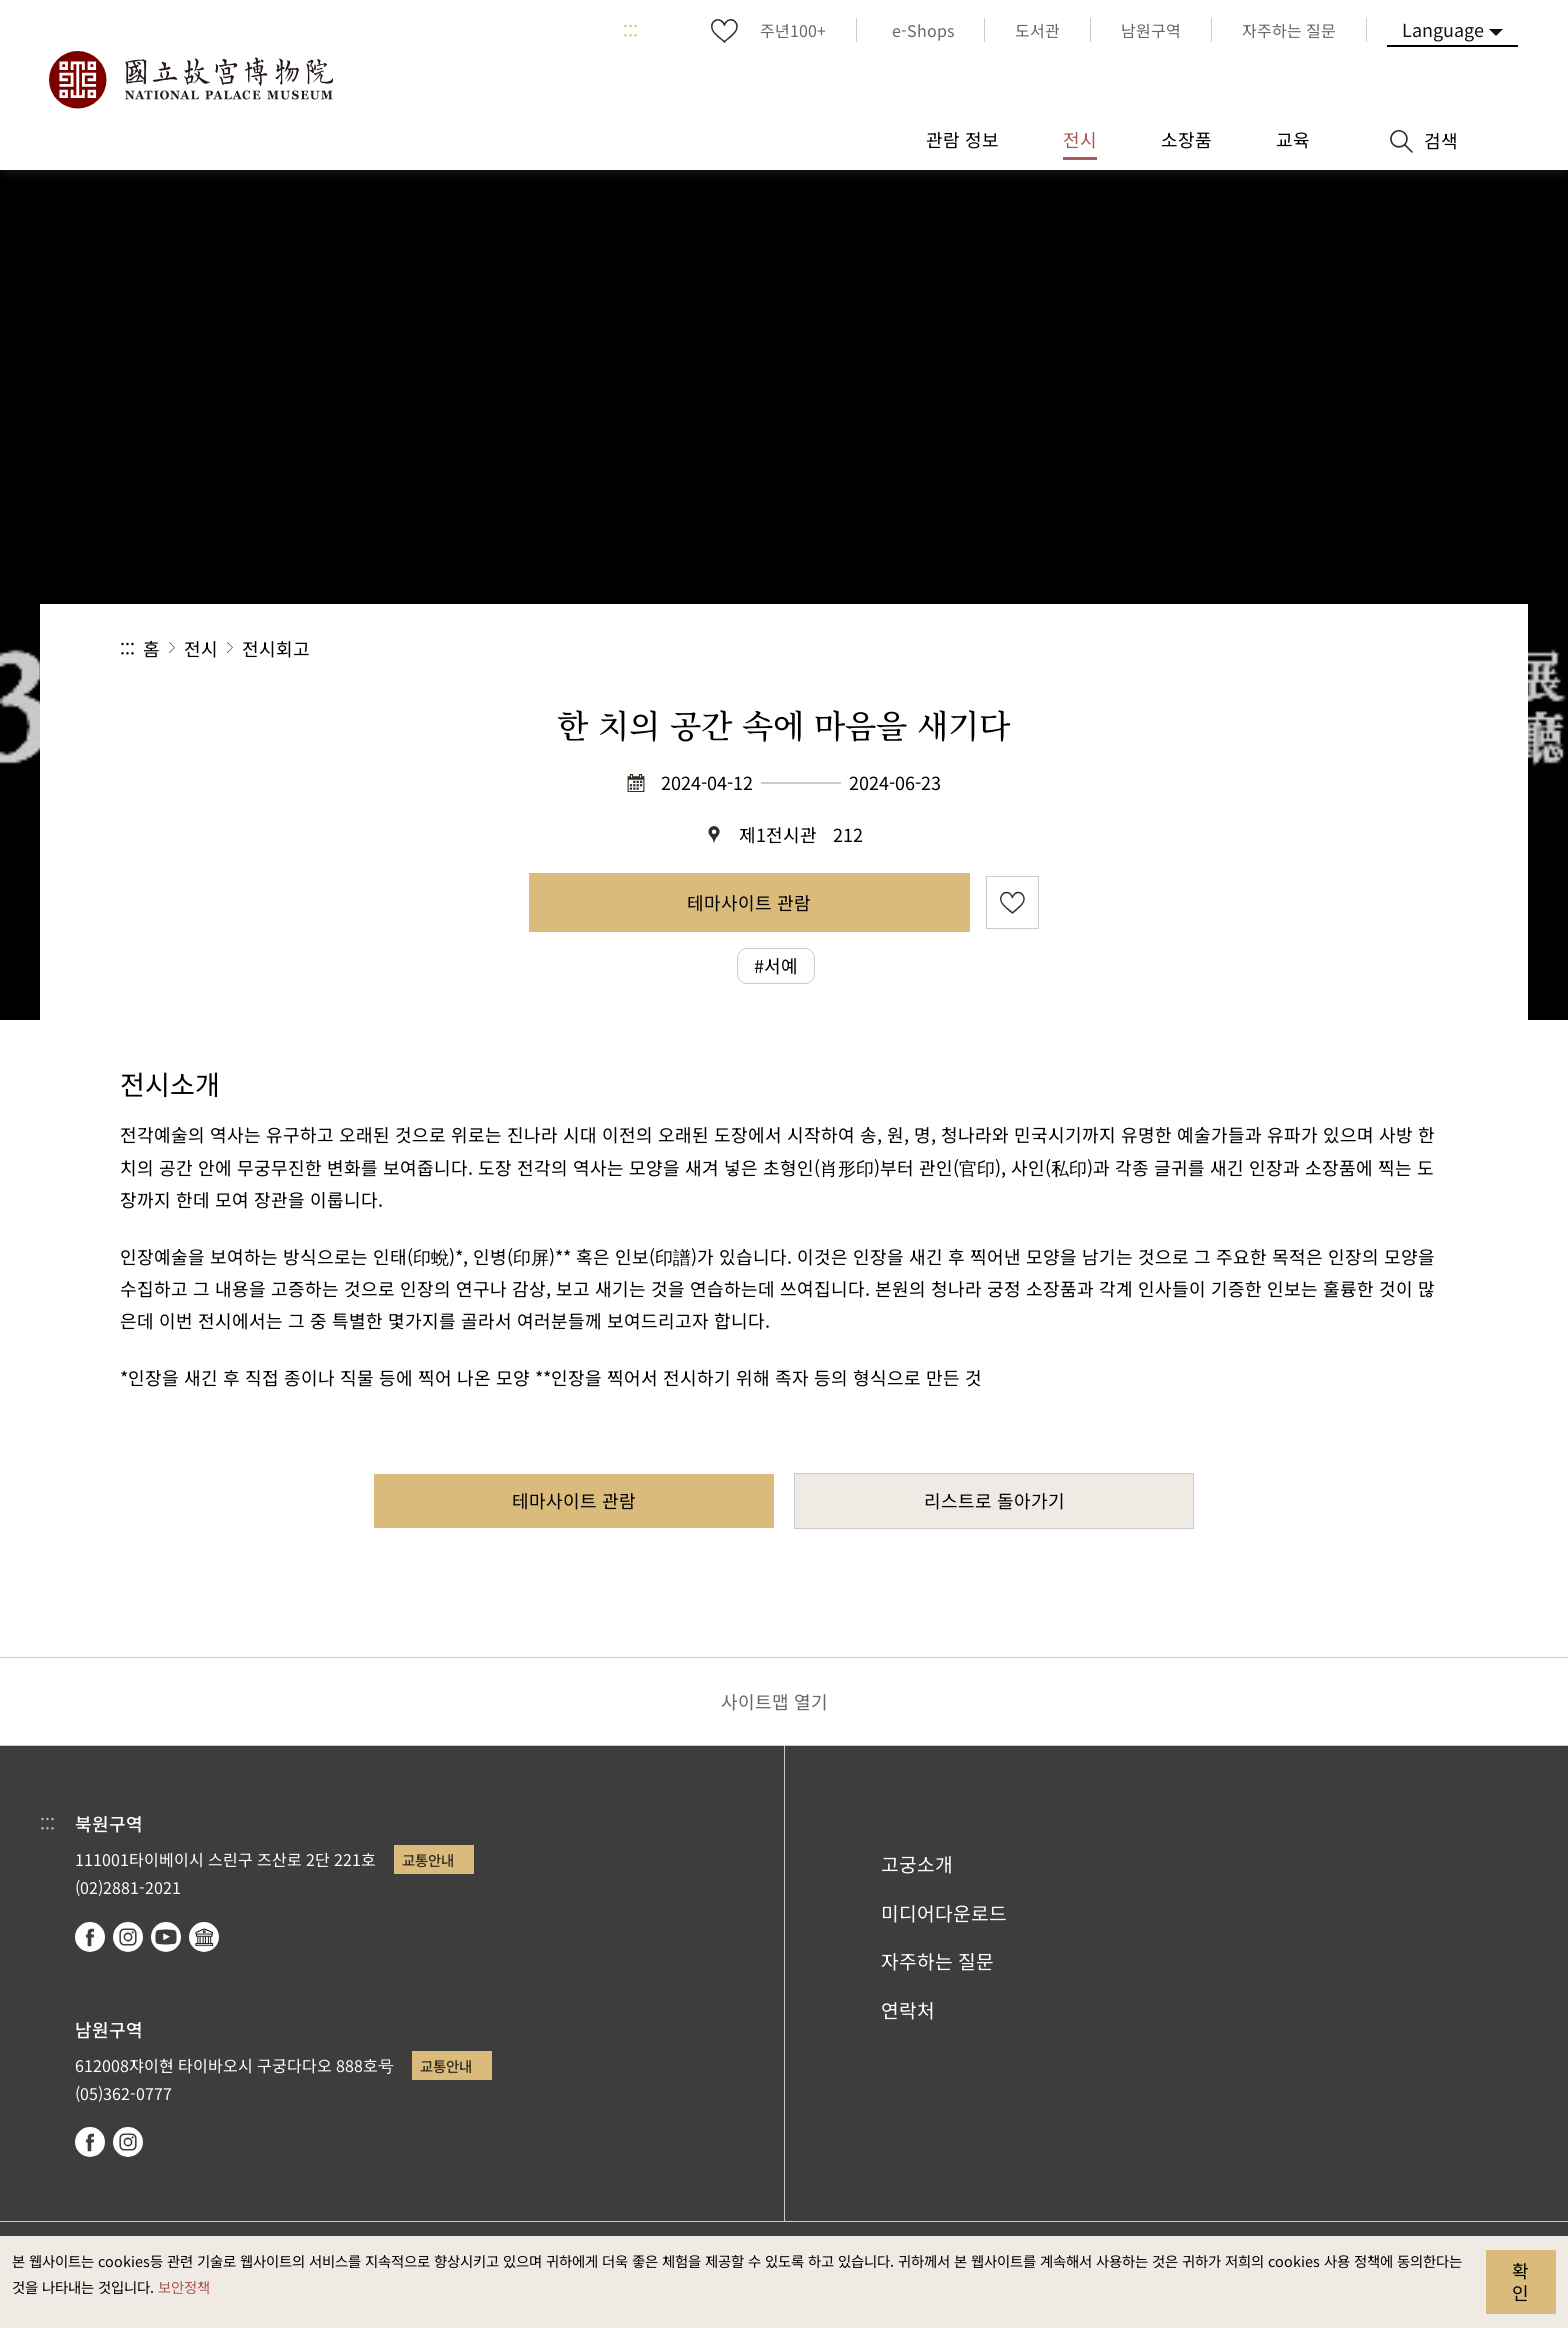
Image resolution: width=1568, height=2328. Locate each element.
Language (1443, 29)
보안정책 (184, 2286)
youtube (166, 1937)
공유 (1229, 648)
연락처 (908, 2010)
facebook (90, 1937)
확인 (1520, 2281)
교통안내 (428, 1859)
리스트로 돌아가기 (994, 1500)
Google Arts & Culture (204, 1937)
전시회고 (276, 648)
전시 (201, 648)
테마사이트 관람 (749, 902)
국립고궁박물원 (190, 80)
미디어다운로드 (944, 1913)
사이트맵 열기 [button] (774, 1701)
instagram (128, 1937)
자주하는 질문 (937, 1961)
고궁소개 (917, 1864)
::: (630, 30)
